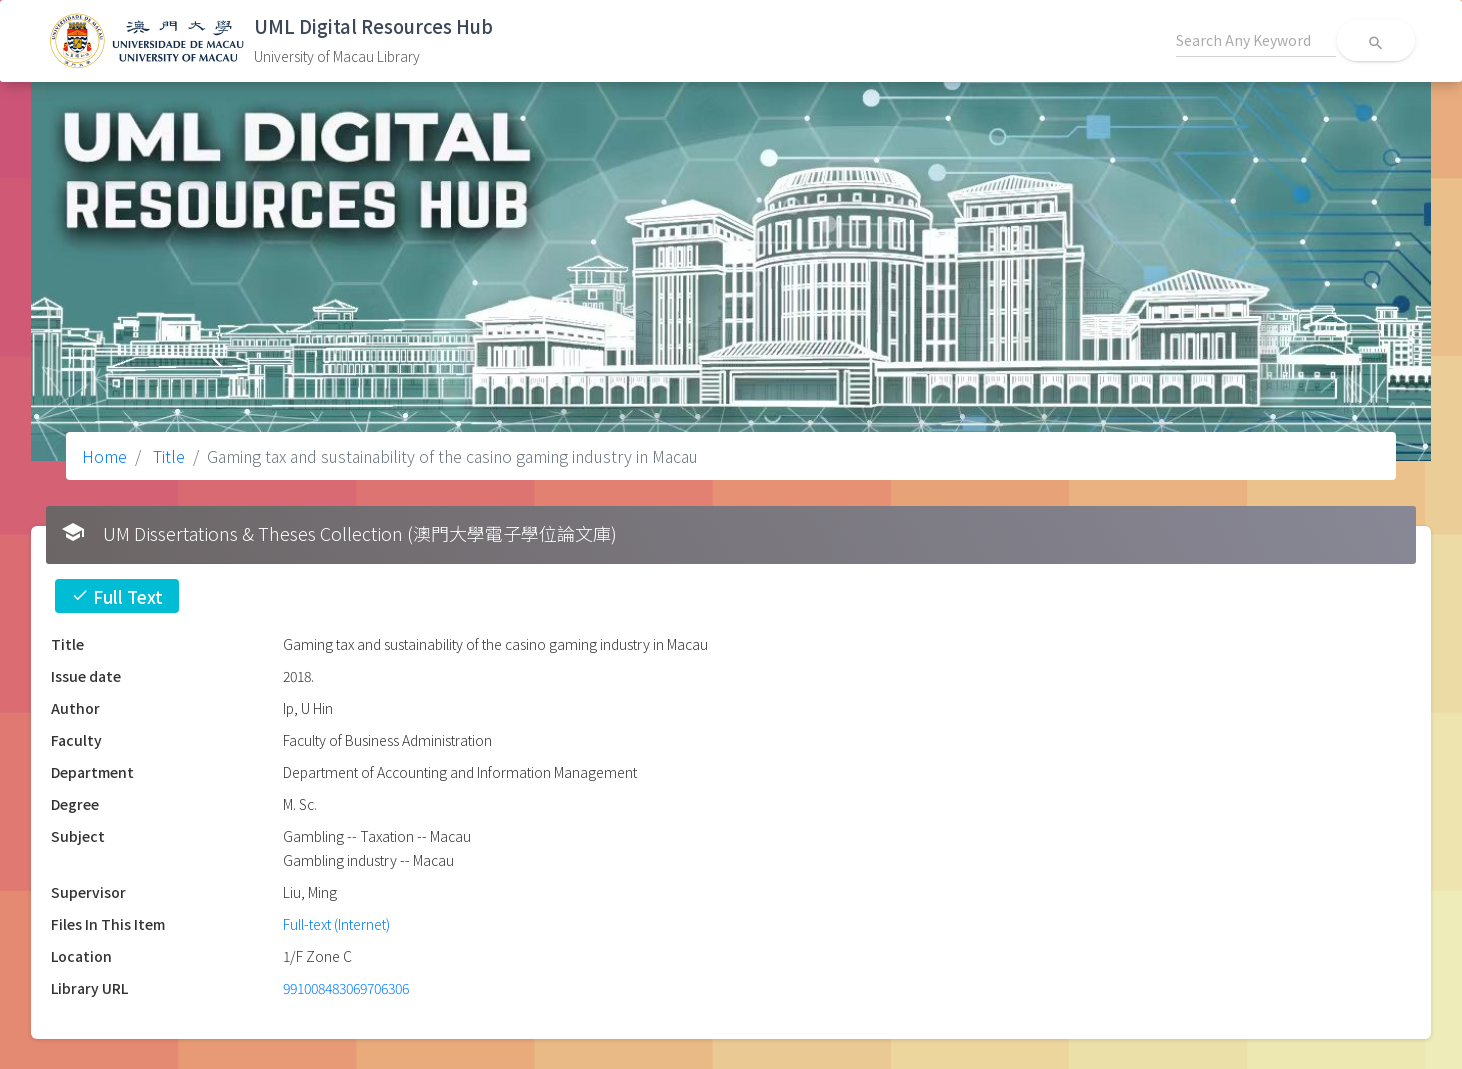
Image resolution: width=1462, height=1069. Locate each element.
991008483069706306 (346, 988)
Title (167, 456)
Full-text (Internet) (336, 924)
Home (104, 456)
